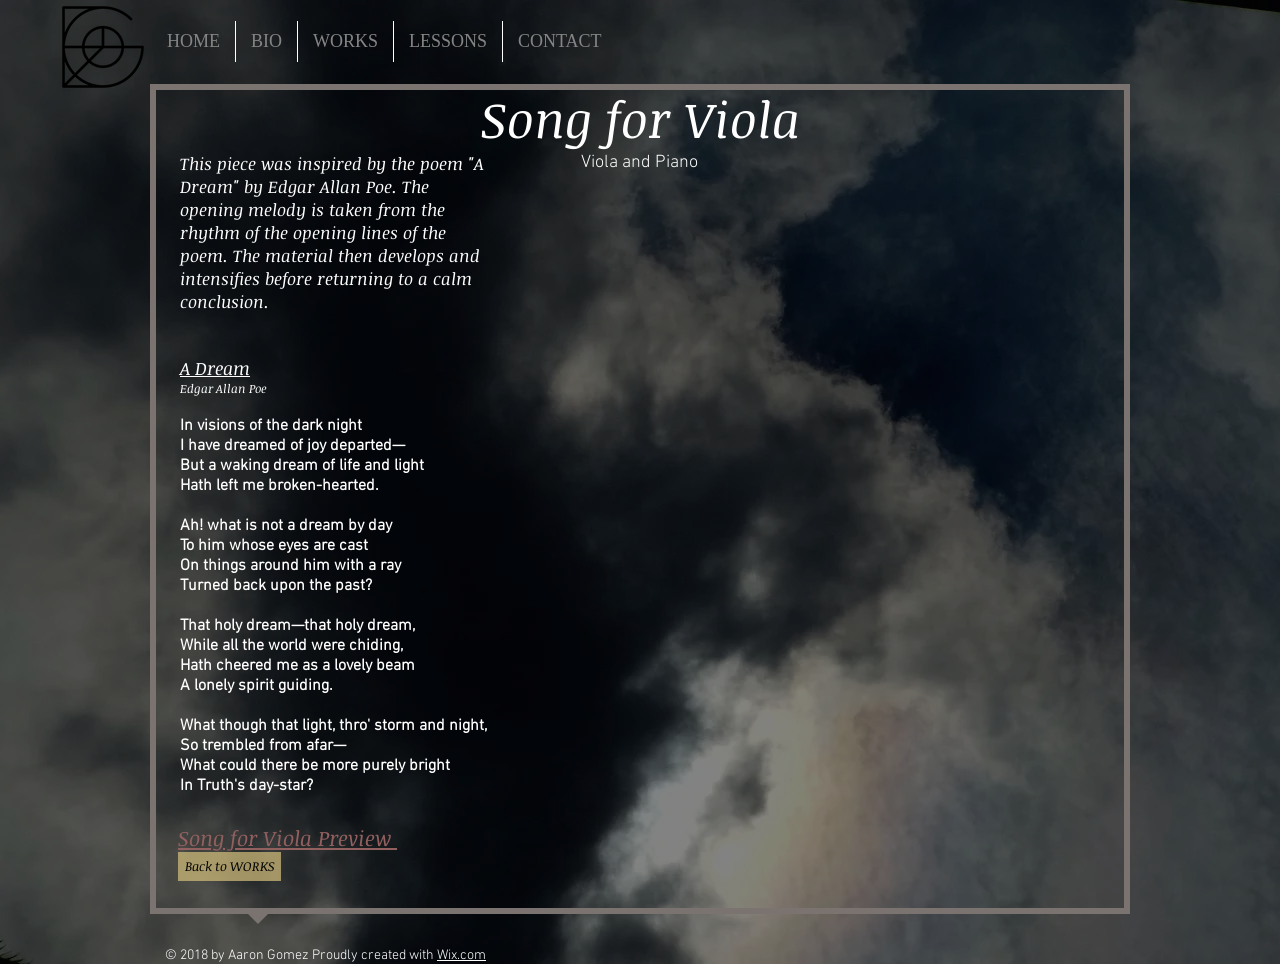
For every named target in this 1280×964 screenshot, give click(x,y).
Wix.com (461, 955)
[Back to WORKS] (229, 866)
